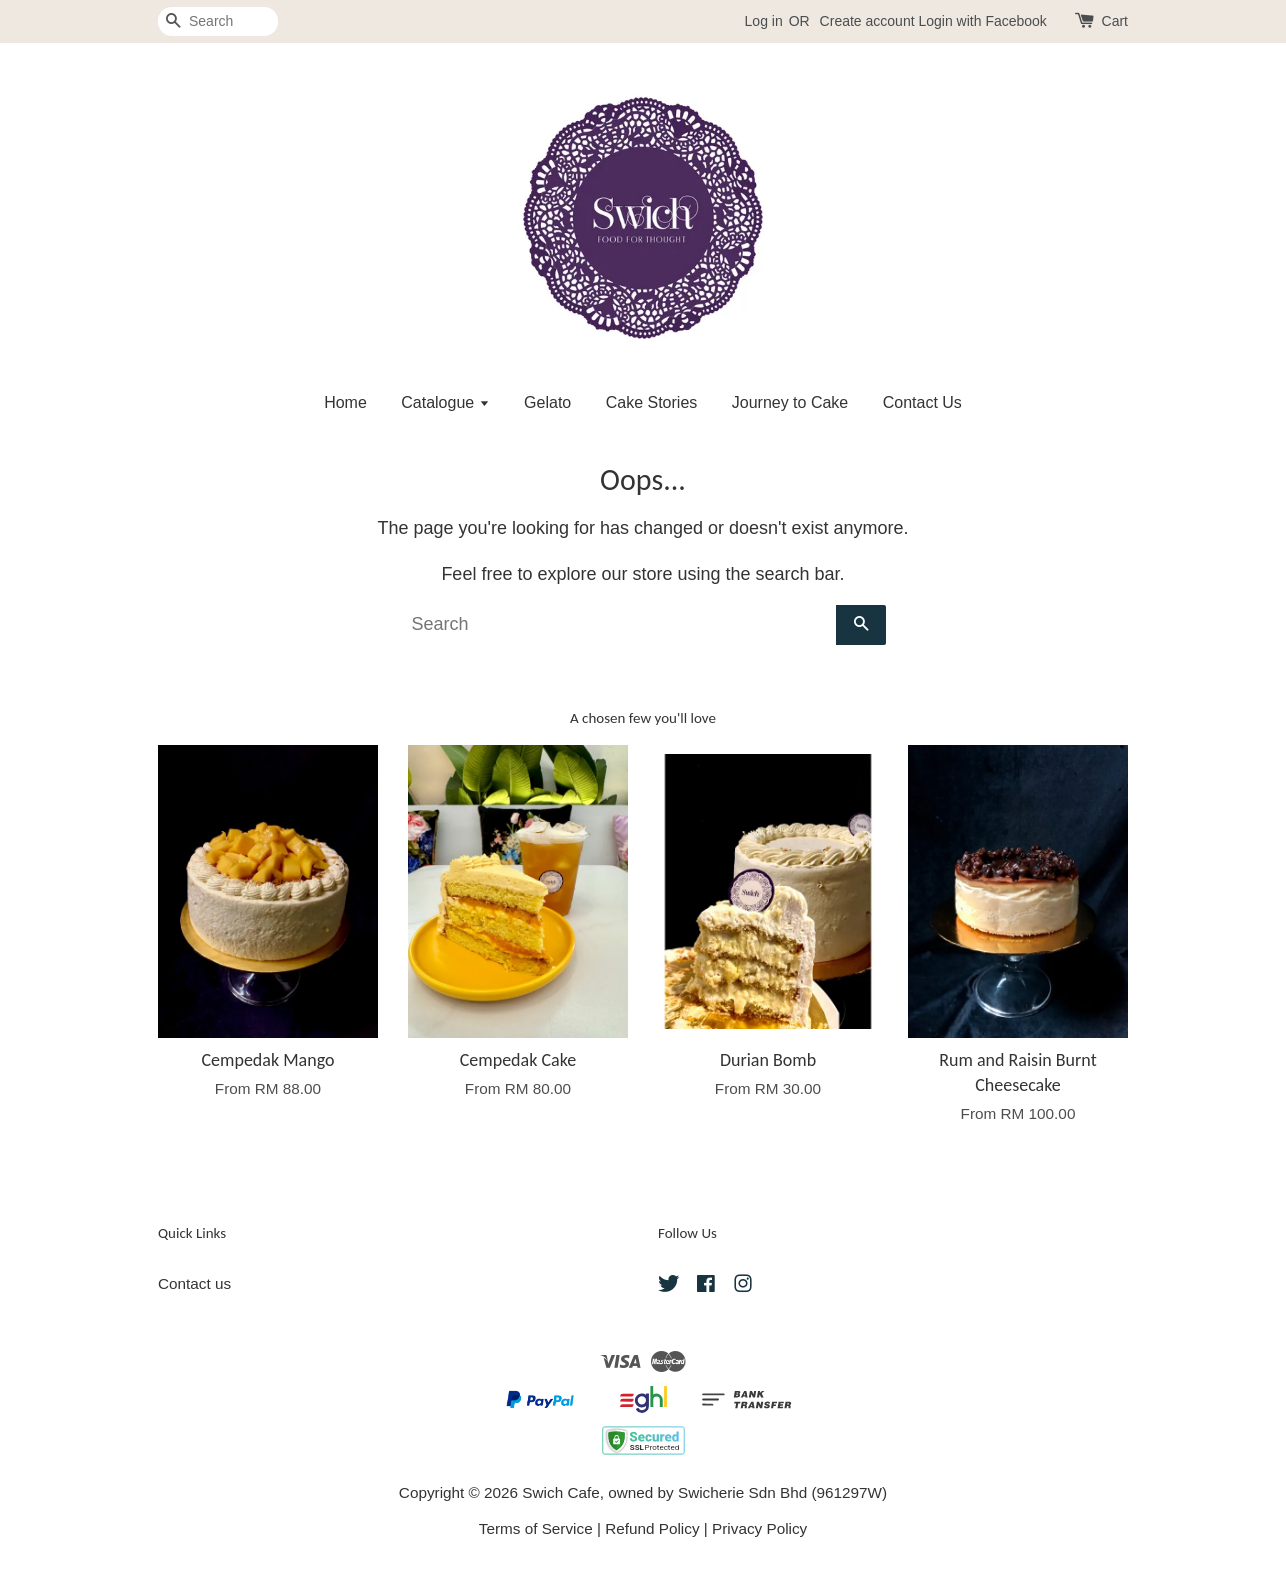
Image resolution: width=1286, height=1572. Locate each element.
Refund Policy (652, 1528)
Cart (1115, 21)
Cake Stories (652, 402)
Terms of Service (536, 1528)
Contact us (194, 1283)
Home (345, 402)
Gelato (547, 402)
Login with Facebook (982, 21)
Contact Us (922, 402)
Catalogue (445, 402)
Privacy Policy (759, 1528)
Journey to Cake (790, 402)
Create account (867, 21)
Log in (764, 21)
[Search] (218, 21)
